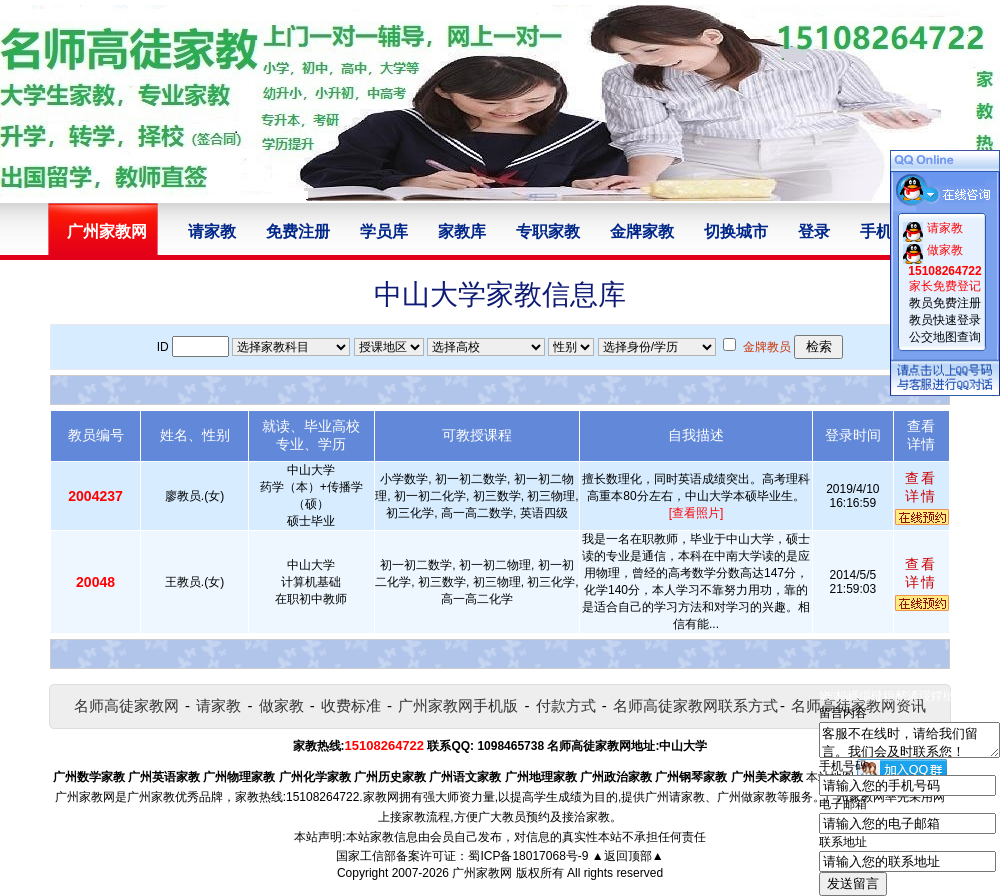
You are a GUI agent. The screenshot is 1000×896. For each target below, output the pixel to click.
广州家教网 (482, 873)
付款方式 (566, 705)
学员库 (384, 231)
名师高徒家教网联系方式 (695, 705)
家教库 (462, 231)
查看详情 (921, 487)
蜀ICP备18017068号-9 (528, 856)
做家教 (281, 705)
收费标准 (351, 705)
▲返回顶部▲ (628, 856)
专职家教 (548, 231)
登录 (814, 231)
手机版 (884, 231)
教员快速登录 (945, 320)
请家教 (212, 231)
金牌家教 (642, 231)
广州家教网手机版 (458, 705)
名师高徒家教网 (126, 705)
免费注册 (298, 231)
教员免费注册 (945, 303)
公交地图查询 (945, 337)
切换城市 (736, 231)
